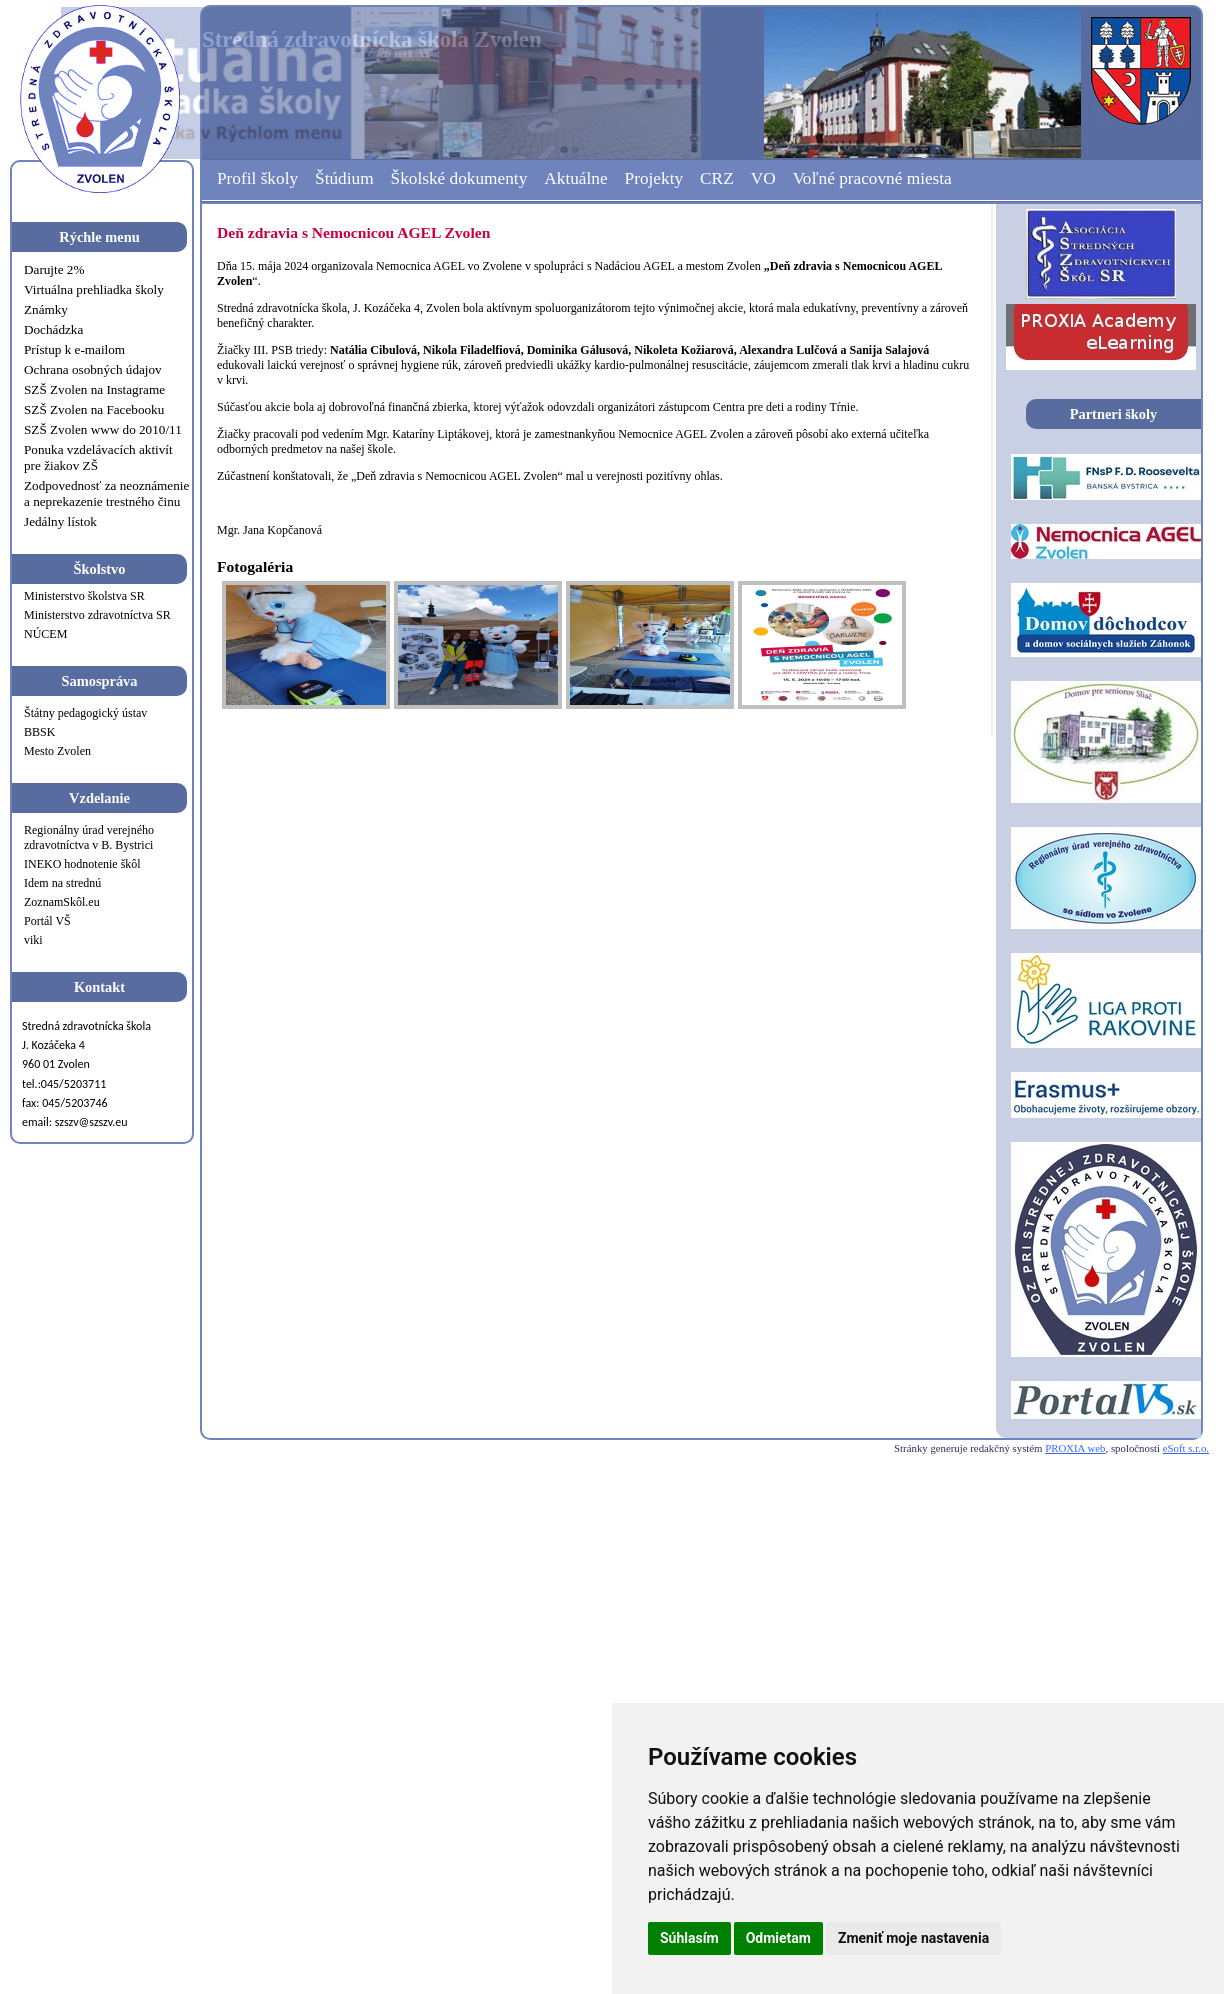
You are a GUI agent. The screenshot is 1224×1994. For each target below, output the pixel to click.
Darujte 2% (54, 269)
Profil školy (257, 178)
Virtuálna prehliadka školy (94, 289)
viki (33, 940)
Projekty (654, 178)
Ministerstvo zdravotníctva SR (97, 615)
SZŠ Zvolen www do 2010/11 (103, 429)
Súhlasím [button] (689, 1938)
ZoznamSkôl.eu (62, 902)
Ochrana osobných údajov (93, 369)
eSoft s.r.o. (1186, 1448)
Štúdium (344, 178)
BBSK (39, 732)
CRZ (717, 178)
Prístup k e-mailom (74, 349)
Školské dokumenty (459, 178)
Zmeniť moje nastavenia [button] (913, 1938)
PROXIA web (1075, 1448)
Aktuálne (575, 178)
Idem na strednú (62, 883)
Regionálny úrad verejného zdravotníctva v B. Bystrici (89, 837)
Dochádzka (53, 329)
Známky (46, 309)
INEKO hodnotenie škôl (82, 864)
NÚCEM (45, 634)
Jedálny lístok (60, 521)
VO (763, 178)
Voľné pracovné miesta (872, 178)
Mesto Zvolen (57, 751)
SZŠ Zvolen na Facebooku (94, 409)
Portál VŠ (47, 921)
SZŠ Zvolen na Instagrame (94, 389)
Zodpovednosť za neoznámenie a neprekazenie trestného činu (106, 493)
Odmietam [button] (778, 1938)
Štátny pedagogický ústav (85, 713)
